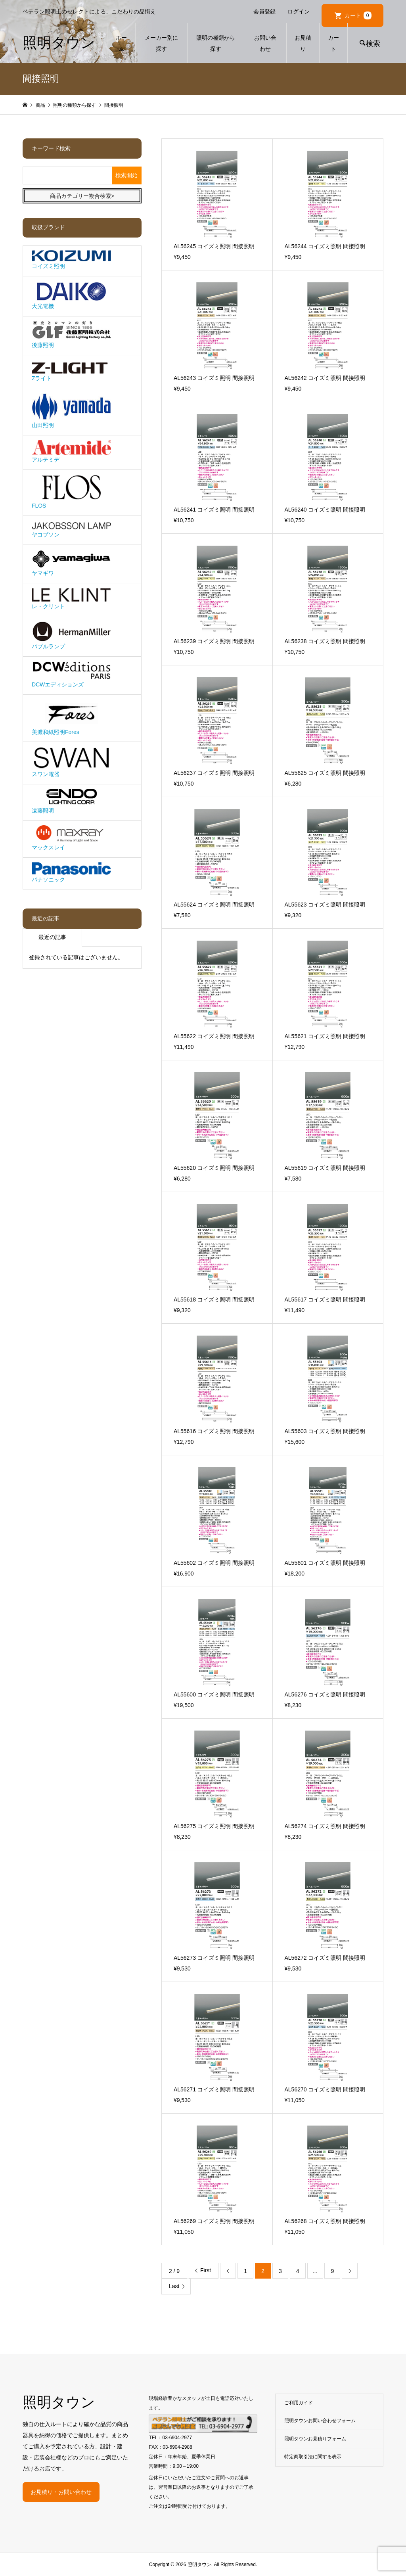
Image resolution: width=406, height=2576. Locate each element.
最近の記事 (52, 937)
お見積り (303, 43)
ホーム (121, 43)
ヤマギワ (71, 563)
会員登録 (264, 11)
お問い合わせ (265, 43)
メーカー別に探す (161, 43)
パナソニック (71, 872)
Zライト (71, 370)
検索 (373, 44)
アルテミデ (71, 451)
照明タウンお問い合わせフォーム (320, 2420)
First (205, 2270)
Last (174, 2286)
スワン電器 (71, 762)
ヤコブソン (71, 529)
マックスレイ (71, 838)
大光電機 (71, 295)
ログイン (298, 11)
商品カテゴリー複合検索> (82, 196)
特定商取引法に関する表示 (312, 2456)
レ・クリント (71, 598)
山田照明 (71, 411)
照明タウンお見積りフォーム (315, 2439)
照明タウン (59, 42)
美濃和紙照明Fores (71, 717)
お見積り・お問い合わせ (61, 2492)
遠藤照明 (71, 801)
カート (358, 15)
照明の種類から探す (215, 43)
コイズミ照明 (71, 259)
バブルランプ (71, 635)
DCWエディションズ (71, 674)
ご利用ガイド (298, 2402)
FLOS (71, 491)
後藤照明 (71, 335)
